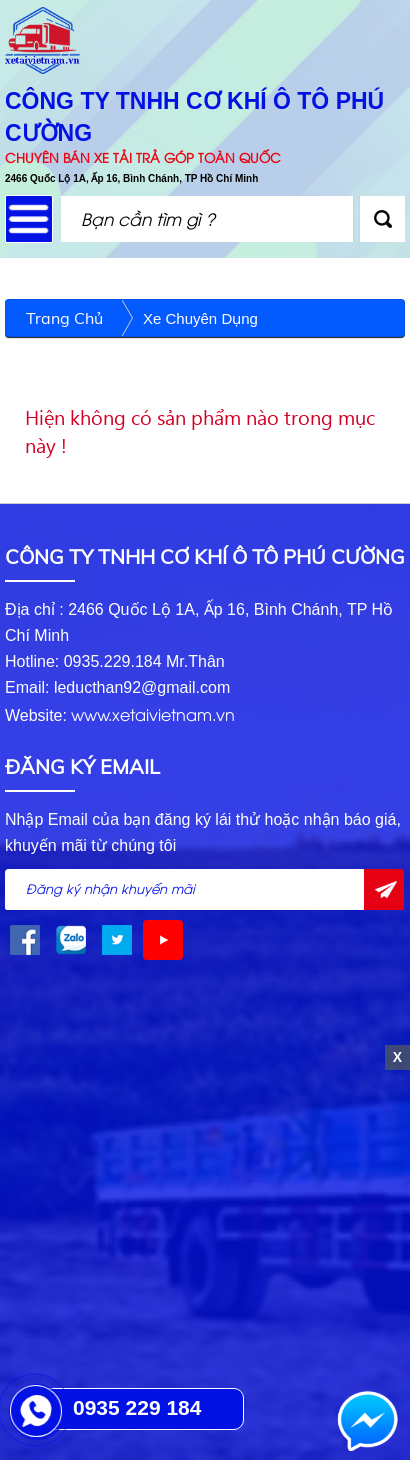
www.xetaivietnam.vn (153, 714)
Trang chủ (64, 318)
